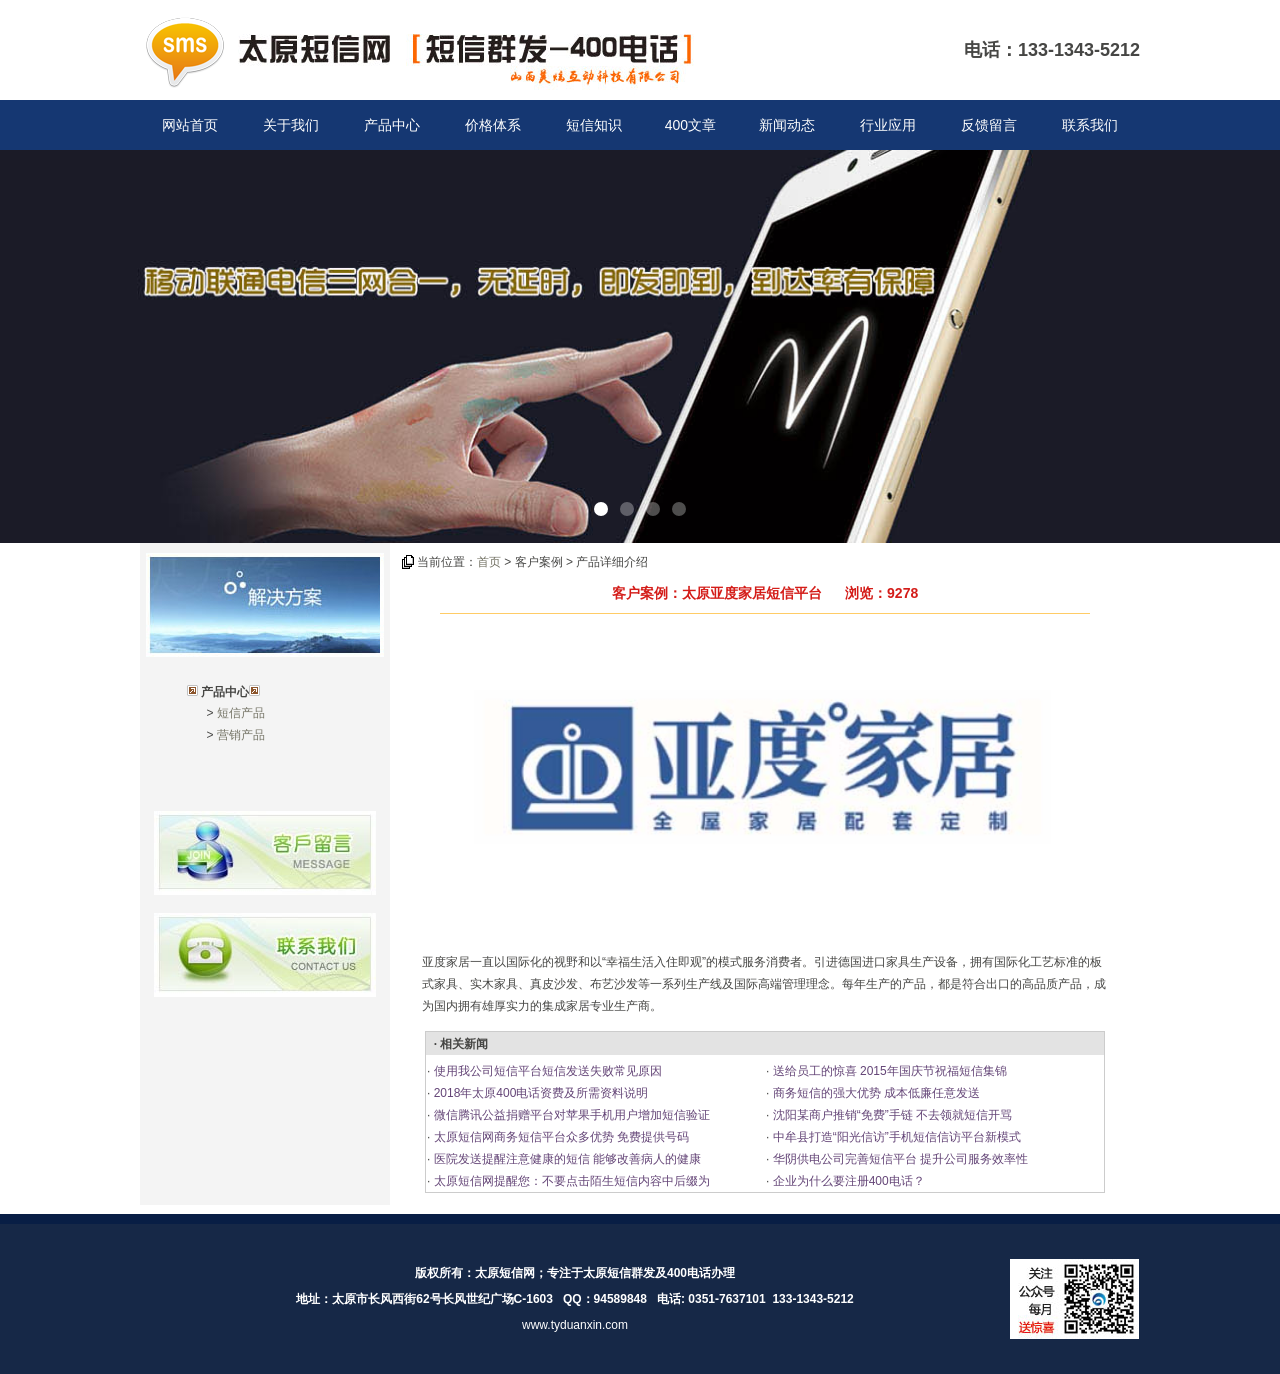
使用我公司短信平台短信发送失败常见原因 (545, 1071)
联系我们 (1090, 125)
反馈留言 (989, 125)
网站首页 (190, 125)
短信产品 (241, 713)
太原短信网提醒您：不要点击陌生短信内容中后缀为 (569, 1181)
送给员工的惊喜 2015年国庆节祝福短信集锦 (887, 1071)
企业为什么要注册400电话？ (846, 1181)
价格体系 (493, 125)
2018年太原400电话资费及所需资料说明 (539, 1093)
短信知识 (594, 125)
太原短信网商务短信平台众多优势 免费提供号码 (559, 1137)
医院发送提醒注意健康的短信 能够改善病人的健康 (565, 1159)
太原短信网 (505, 1273)
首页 (489, 562)
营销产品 (241, 735)
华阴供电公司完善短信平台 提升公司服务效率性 (898, 1159)
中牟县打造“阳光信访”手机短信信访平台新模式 (894, 1137)
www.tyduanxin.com (575, 1325)
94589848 (620, 1299)
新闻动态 (787, 125)
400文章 (690, 125)
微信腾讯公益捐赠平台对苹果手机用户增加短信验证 (569, 1115)
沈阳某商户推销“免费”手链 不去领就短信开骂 (890, 1115)
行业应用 (888, 125)
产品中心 (392, 125)
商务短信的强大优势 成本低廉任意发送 (874, 1093)
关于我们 (291, 125)
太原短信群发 (619, 1273)
